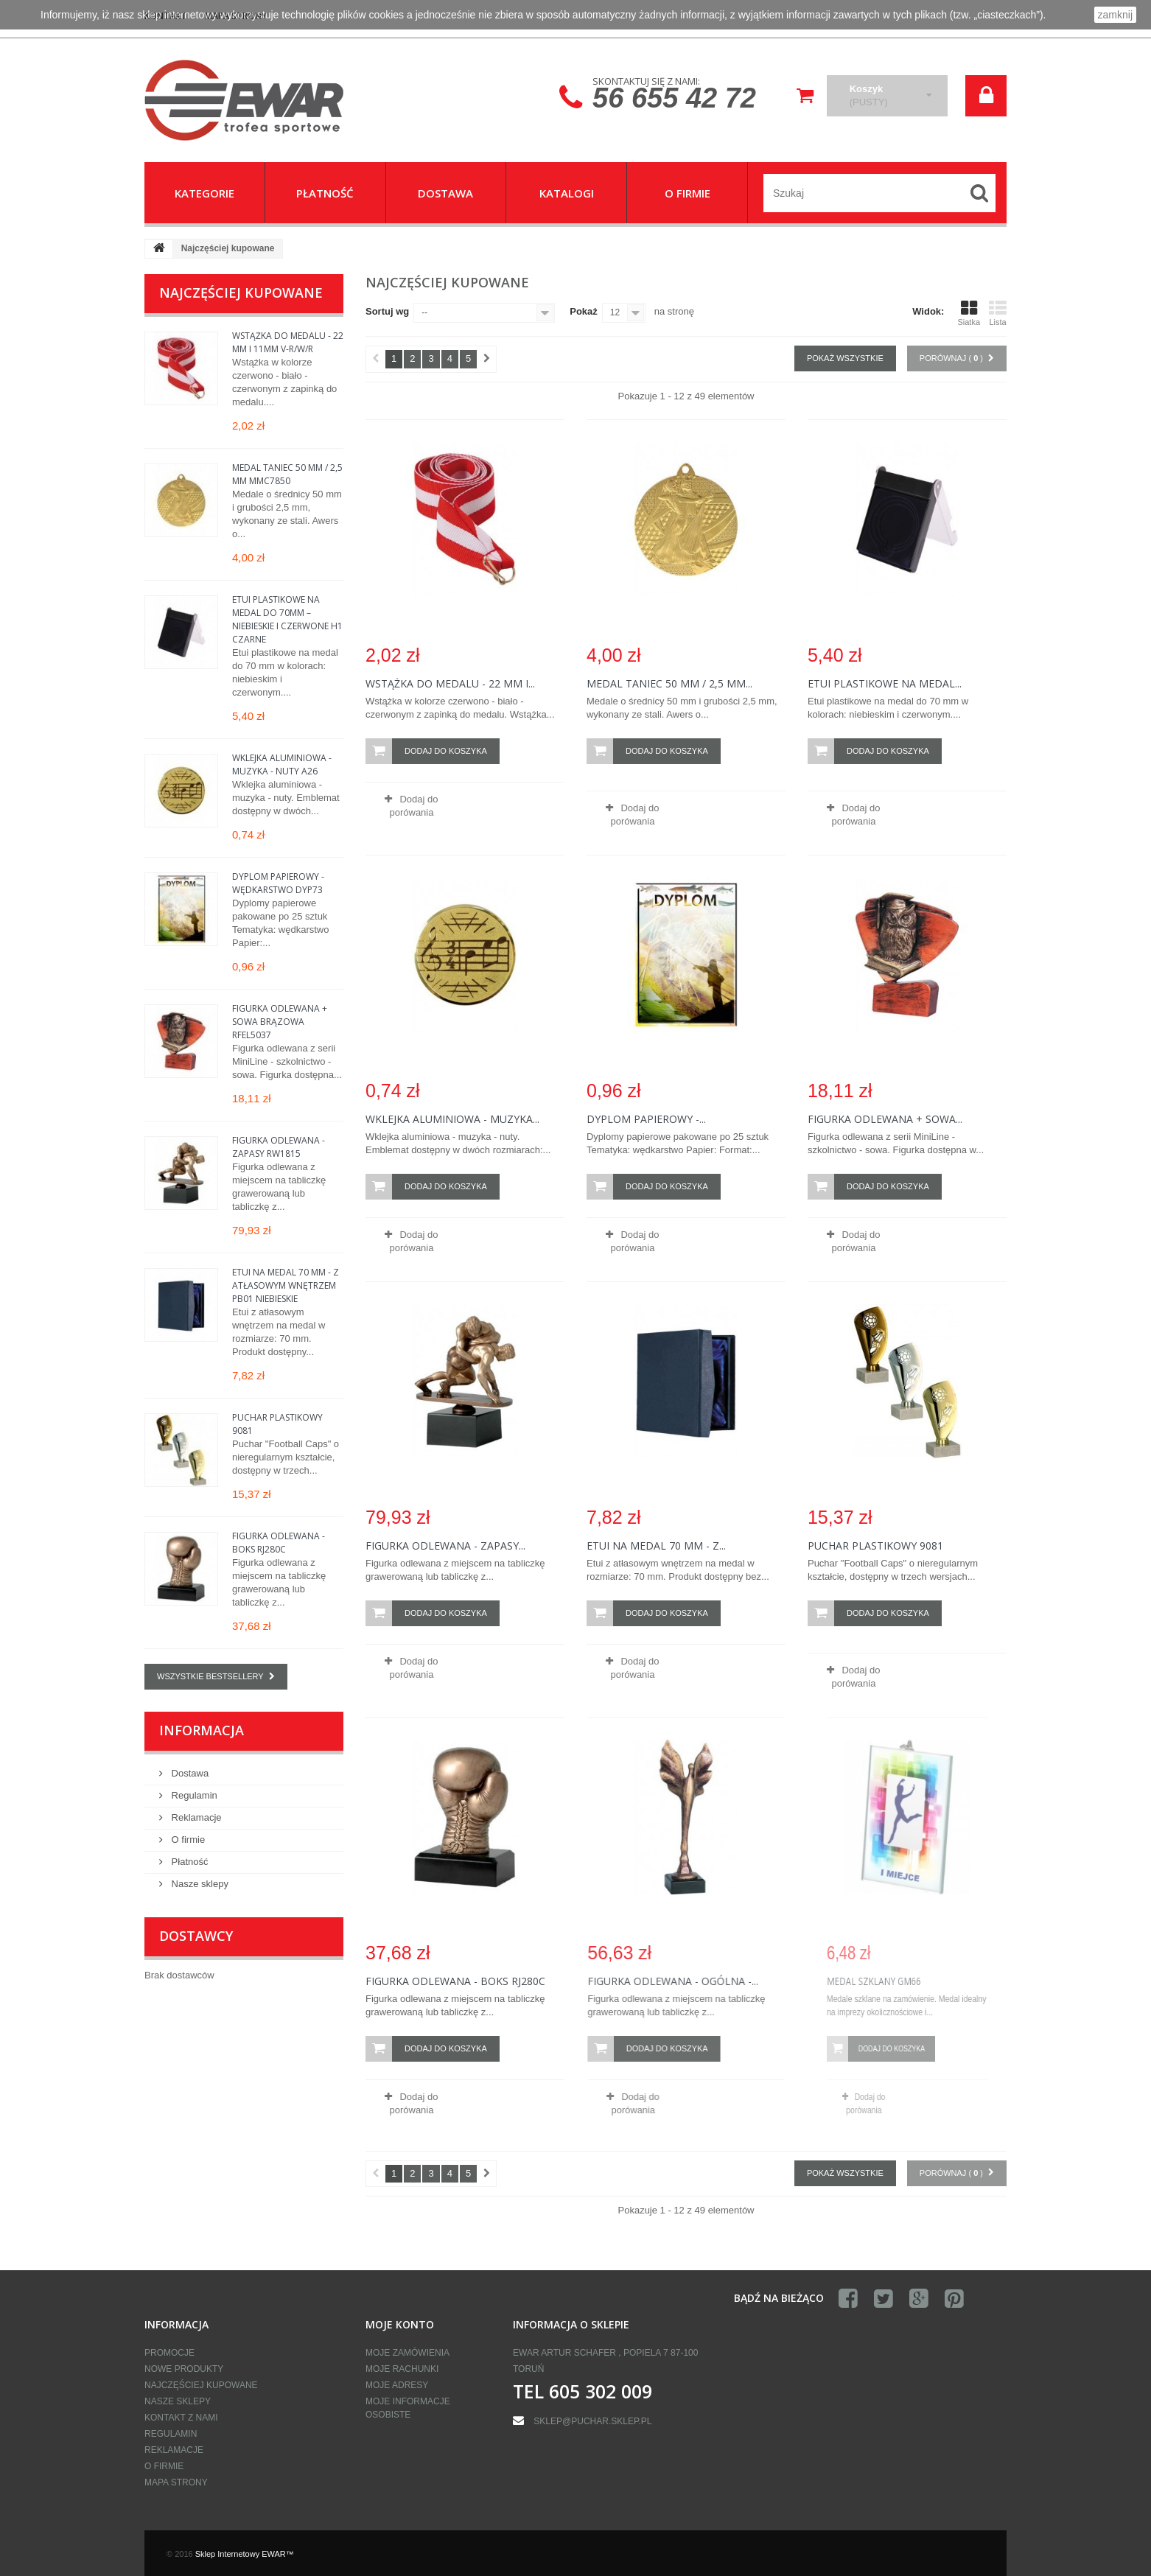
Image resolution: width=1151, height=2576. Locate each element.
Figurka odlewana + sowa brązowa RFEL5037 (279, 1021)
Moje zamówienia (407, 2353)
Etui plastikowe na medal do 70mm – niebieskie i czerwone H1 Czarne (287, 619)
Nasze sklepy (198, 1883)
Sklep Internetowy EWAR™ (244, 2553)
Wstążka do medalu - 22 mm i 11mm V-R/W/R (287, 342)
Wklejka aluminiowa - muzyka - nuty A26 (282, 764)
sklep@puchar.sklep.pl (592, 2421)
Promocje (169, 2353)
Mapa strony (176, 2482)
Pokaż (584, 311)
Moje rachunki (401, 2369)
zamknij (1115, 15)
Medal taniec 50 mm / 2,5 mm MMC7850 (287, 474)
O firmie (187, 1839)
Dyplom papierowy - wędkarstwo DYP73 (278, 883)
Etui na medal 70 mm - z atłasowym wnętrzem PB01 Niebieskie (285, 1285)
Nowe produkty (183, 2369)
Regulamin (193, 1795)
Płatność (188, 1861)
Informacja (201, 1730)
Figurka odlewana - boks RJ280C (278, 1542)
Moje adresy (396, 2385)
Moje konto (399, 2324)
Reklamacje (195, 1817)
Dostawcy (196, 1936)
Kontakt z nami (181, 2417)
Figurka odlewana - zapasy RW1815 (278, 1147)
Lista (998, 313)
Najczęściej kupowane (241, 292)
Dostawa (189, 1773)
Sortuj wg (387, 311)
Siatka (968, 313)
